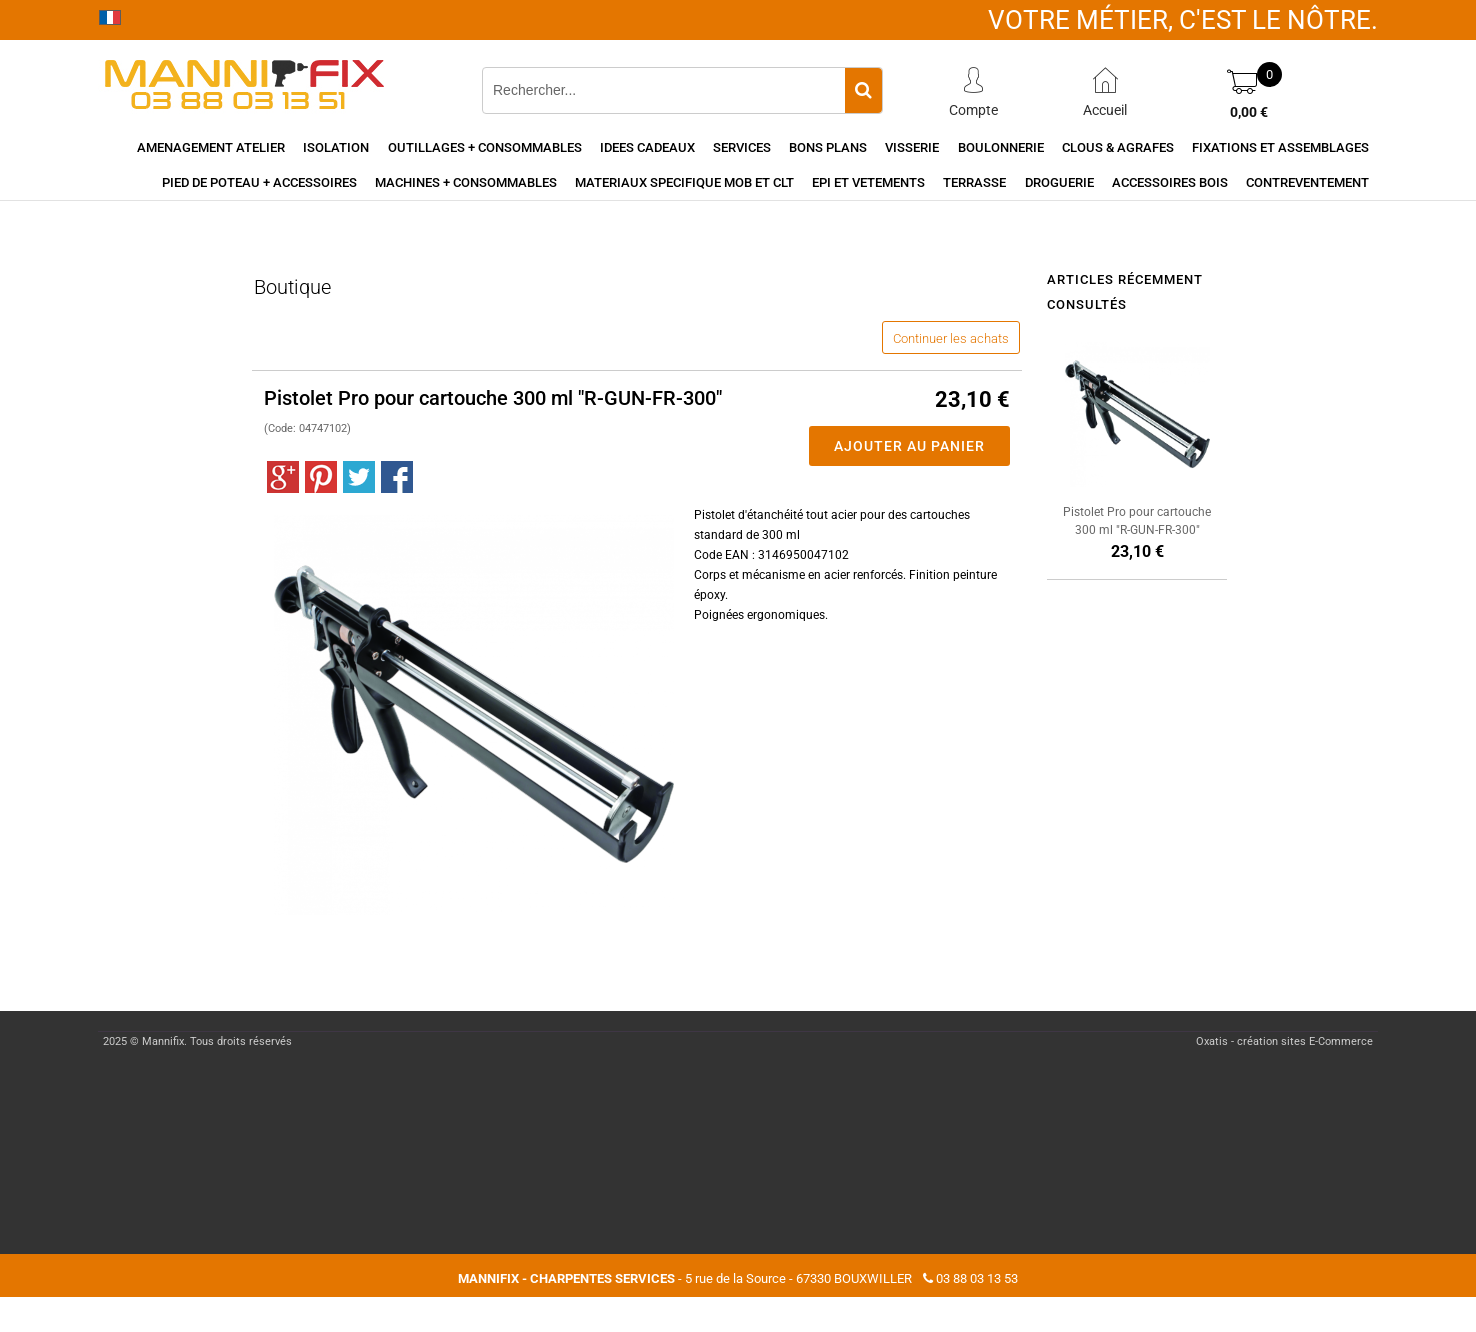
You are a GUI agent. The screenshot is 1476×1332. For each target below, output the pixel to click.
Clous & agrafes (1118, 147)
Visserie (912, 147)
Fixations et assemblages (1280, 147)
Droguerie (1059, 182)
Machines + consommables (466, 182)
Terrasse (974, 182)
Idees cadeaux (647, 147)
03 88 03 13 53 (977, 1278)
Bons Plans (828, 147)
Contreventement (1307, 182)
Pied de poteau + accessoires (259, 182)
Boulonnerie (1001, 147)
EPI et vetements (868, 182)
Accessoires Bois (1170, 182)
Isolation (336, 147)
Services (742, 147)
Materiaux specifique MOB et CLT (684, 182)
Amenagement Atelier (211, 147)
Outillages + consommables (485, 147)
